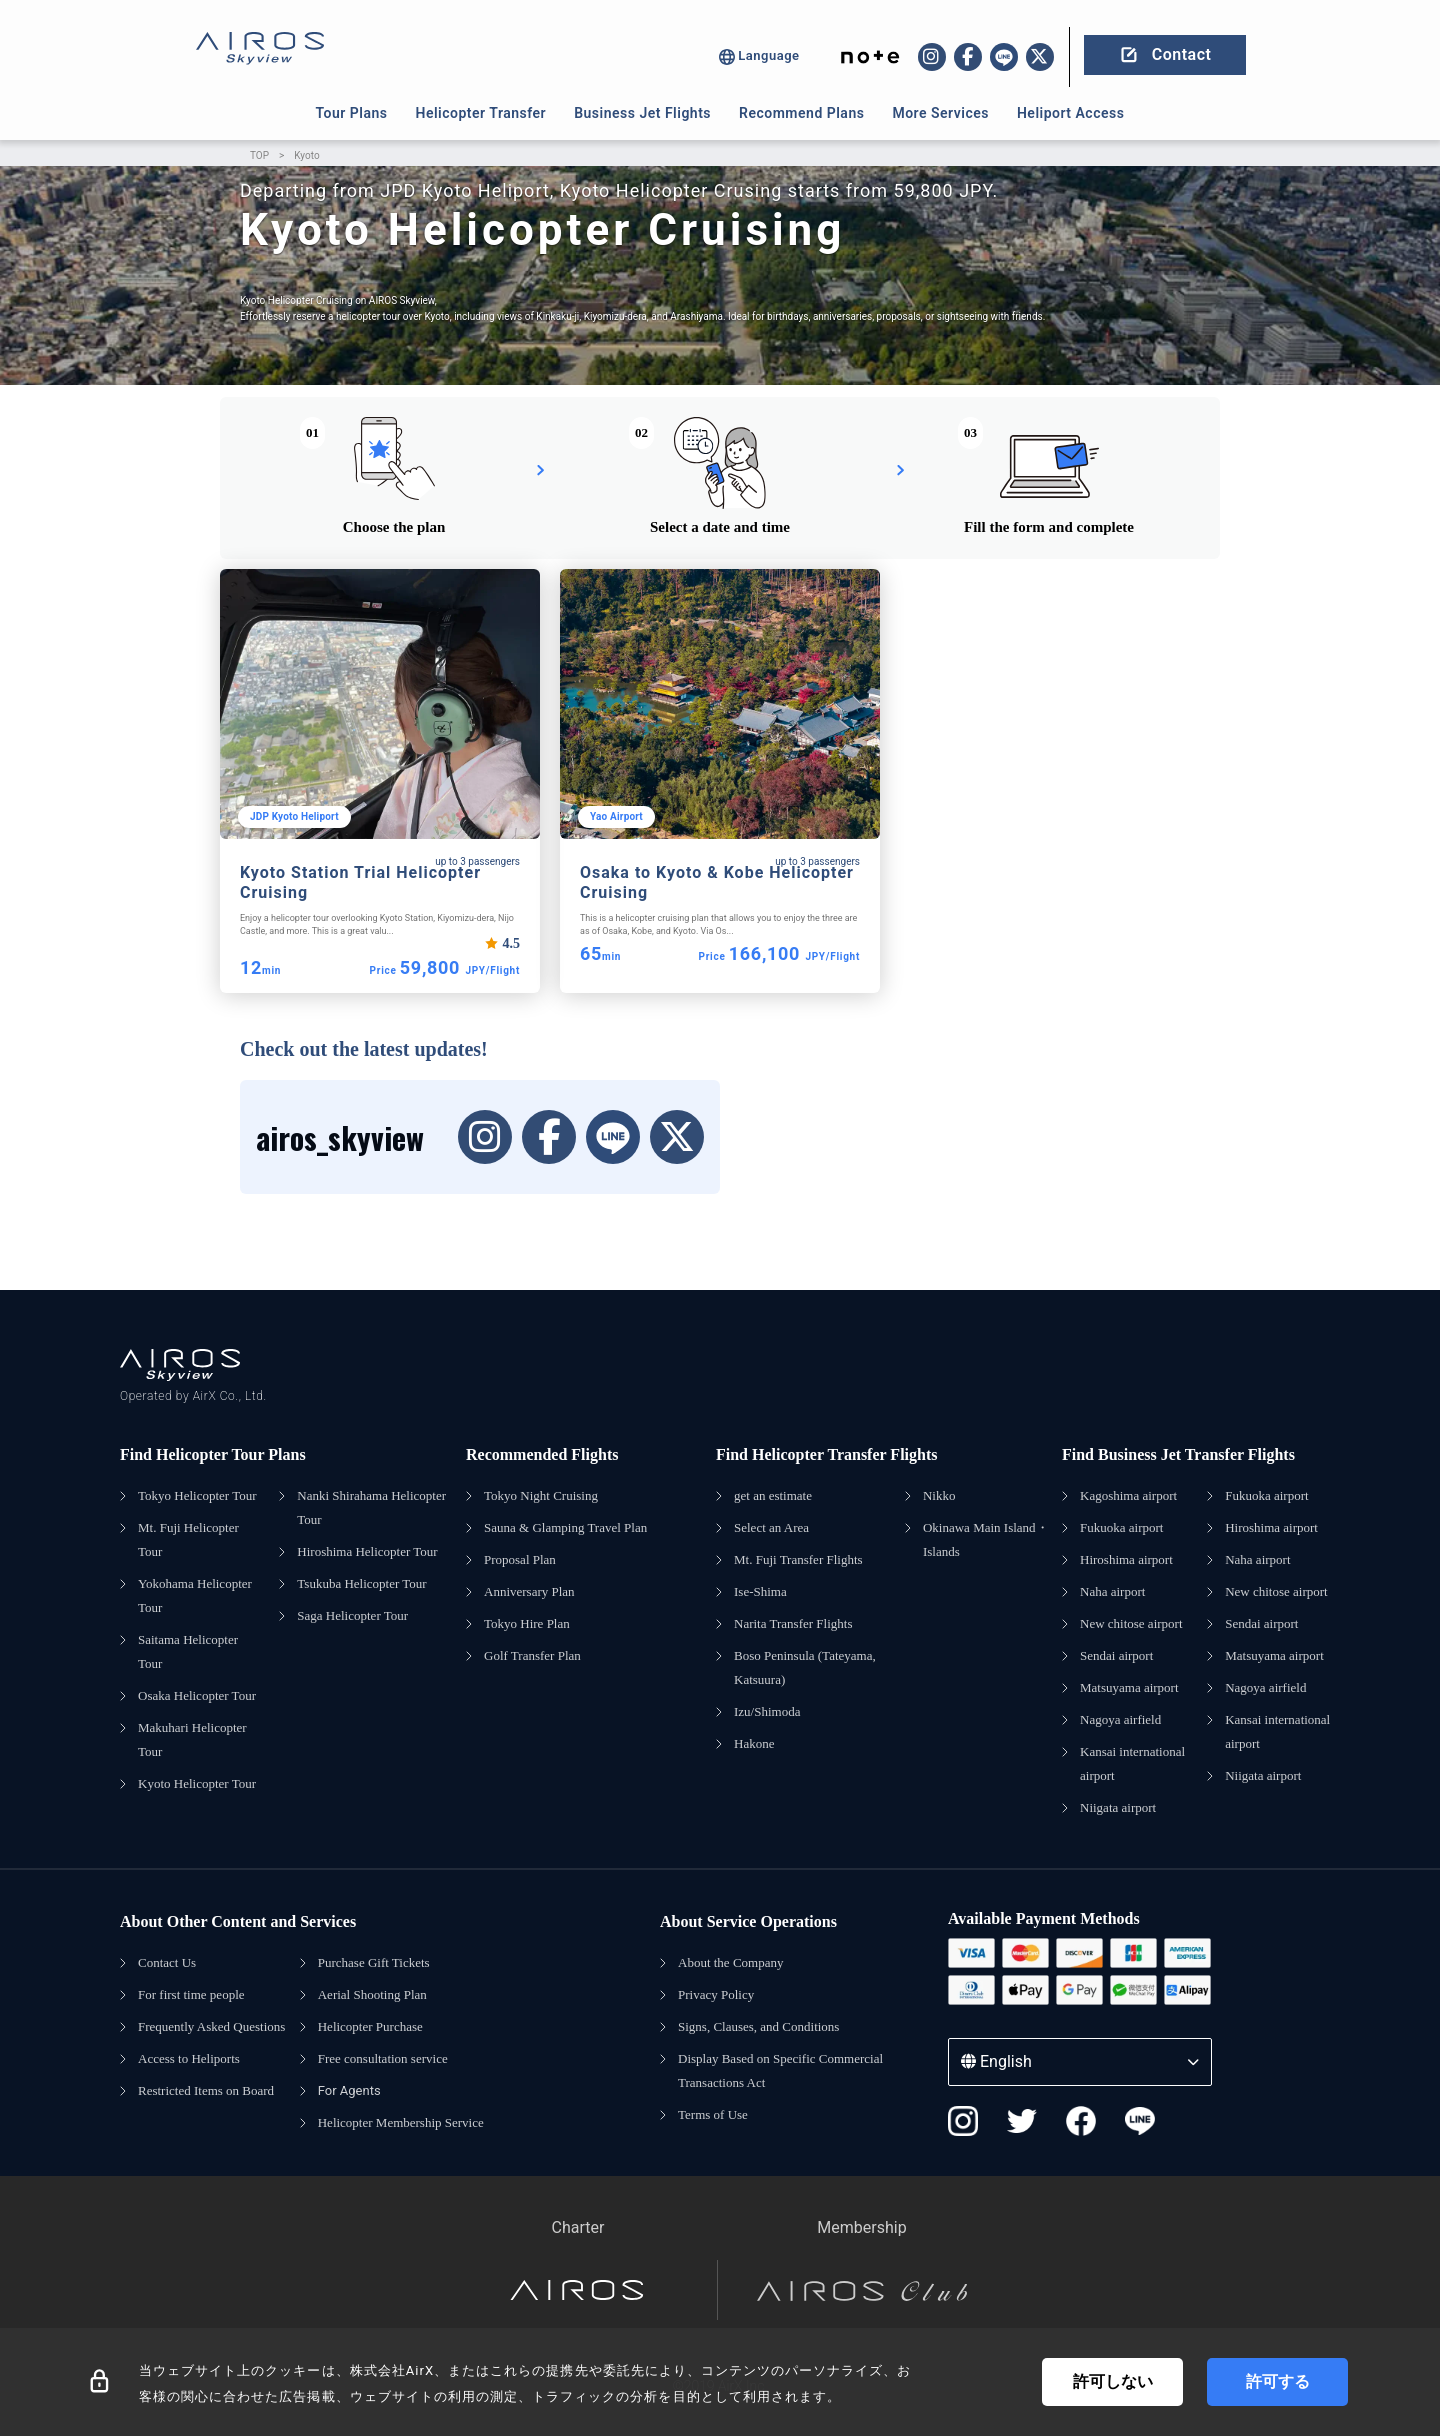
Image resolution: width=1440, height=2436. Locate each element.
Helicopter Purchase (370, 2026)
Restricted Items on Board (206, 2090)
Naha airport (1112, 1591)
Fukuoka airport (1121, 1527)
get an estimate (773, 1495)
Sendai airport (1116, 1655)
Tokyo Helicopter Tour (197, 1495)
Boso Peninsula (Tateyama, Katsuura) (805, 1667)
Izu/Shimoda (767, 1711)
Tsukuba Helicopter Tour (361, 1583)
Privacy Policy (716, 1994)
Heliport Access (1070, 113)
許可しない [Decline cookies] (1113, 2381)
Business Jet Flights (642, 113)
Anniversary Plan (529, 1591)
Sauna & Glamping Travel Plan (565, 1527)
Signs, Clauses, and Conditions (758, 2026)
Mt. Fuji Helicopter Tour (188, 1539)
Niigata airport (1118, 1807)
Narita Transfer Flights (793, 1623)
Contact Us (167, 1962)
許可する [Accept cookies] (1278, 2381)
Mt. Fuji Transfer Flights (798, 1559)
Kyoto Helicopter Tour (197, 1783)
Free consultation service (383, 2058)
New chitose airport (1131, 1623)
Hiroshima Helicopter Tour (367, 1551)
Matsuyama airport (1129, 1687)
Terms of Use (713, 2114)
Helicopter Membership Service (401, 2122)
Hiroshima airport (1126, 1559)
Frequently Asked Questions (211, 2026)
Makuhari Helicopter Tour (192, 1739)
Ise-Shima (760, 1591)
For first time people (191, 1994)
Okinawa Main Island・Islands (986, 1539)
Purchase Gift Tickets (374, 1962)
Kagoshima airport (1128, 1495)
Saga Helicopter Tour (352, 1615)
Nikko (939, 1495)
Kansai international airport (1132, 1763)
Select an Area (771, 1527)
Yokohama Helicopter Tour (195, 1595)
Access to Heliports (189, 2058)
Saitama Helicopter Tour (188, 1651)
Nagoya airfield (1120, 1719)
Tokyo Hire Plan (527, 1623)
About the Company (730, 1962)
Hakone (754, 1743)
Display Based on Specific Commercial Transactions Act (780, 2070)
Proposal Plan (520, 1559)
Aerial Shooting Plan (372, 1994)
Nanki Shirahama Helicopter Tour (371, 1507)
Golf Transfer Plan (532, 1655)
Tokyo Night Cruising (541, 1495)
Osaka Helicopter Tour (197, 1695)
